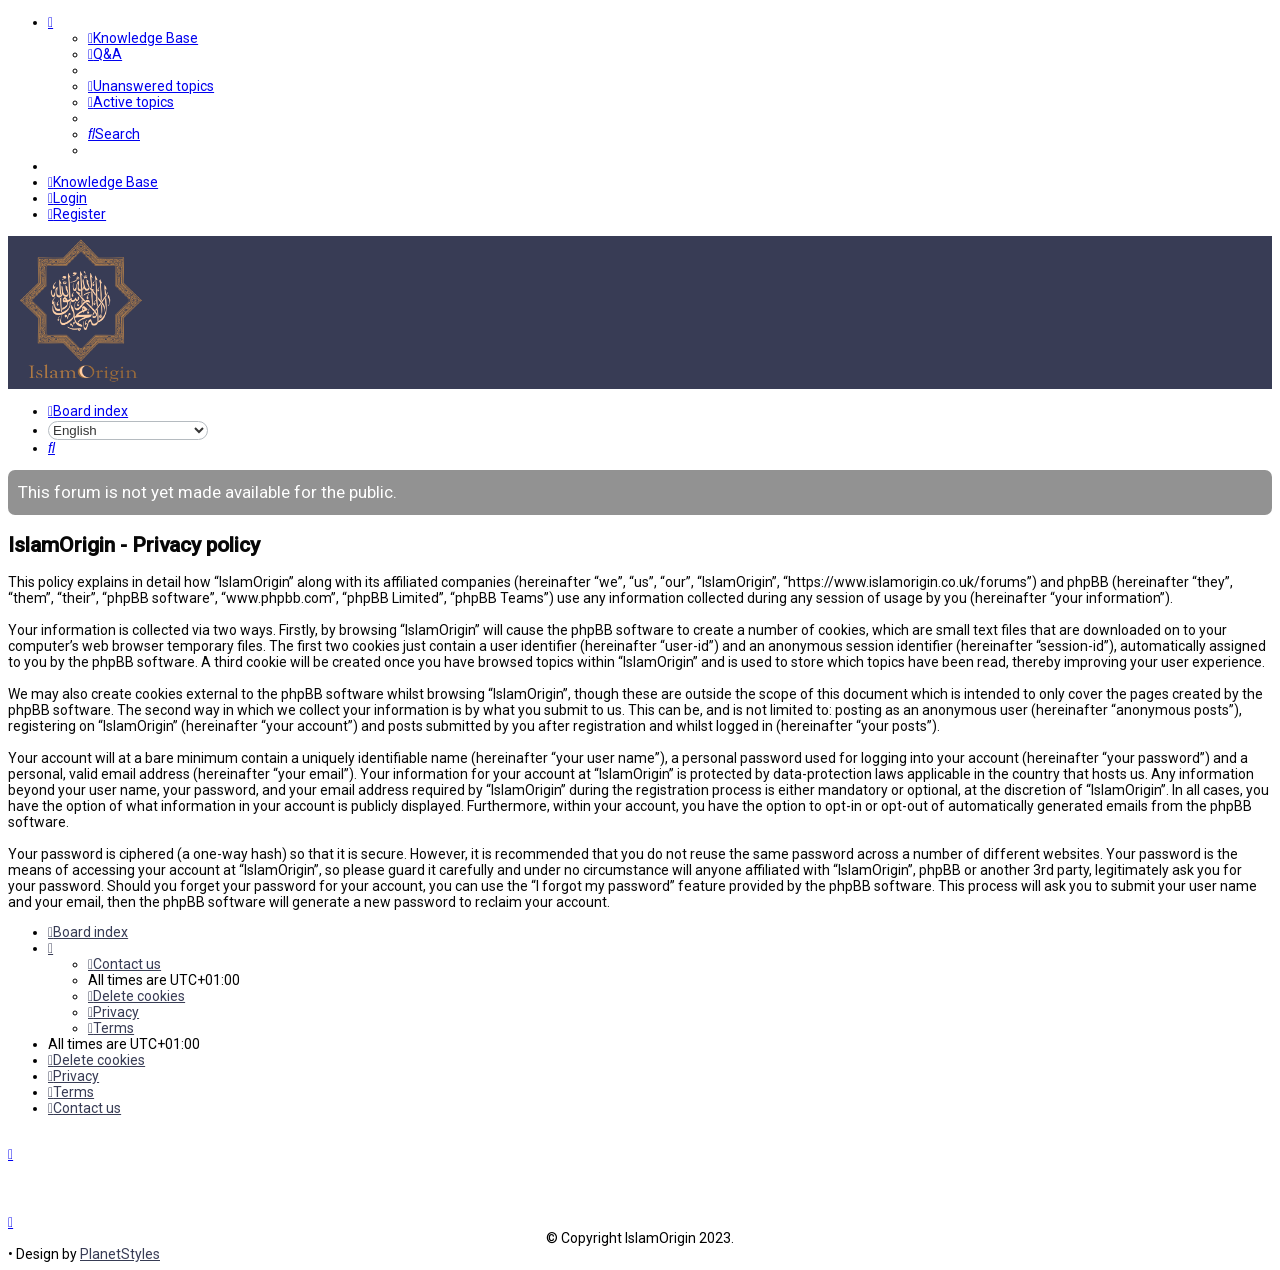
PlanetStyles (120, 1254)
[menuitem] (143, 38)
